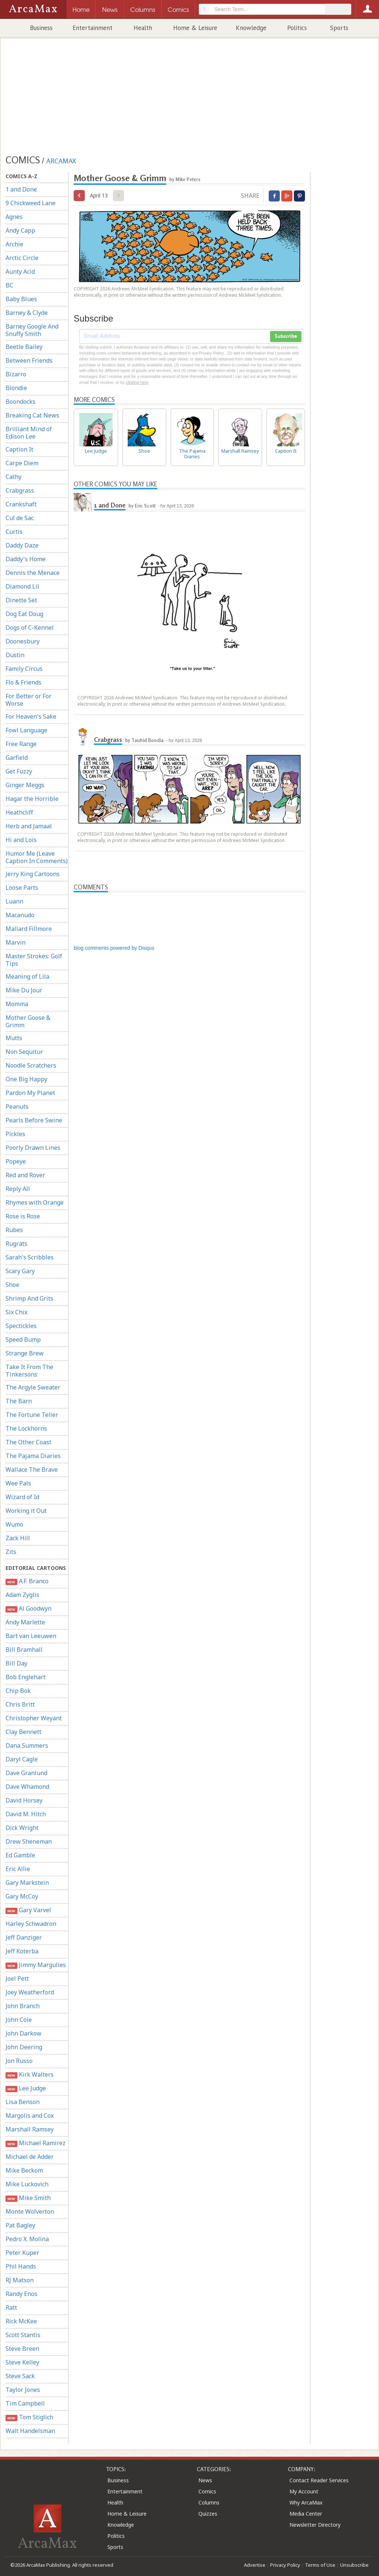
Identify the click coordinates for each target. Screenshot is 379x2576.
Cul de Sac (20, 518)
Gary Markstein (27, 1882)
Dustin (15, 655)
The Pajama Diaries (33, 1456)
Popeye (16, 1161)
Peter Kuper (22, 2253)
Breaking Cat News (32, 415)
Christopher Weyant (34, 1718)
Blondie (16, 388)
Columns (208, 2502)
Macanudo (20, 915)
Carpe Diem (22, 463)
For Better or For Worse (28, 700)
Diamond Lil (22, 586)
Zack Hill (18, 1538)
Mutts (14, 1038)
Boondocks (21, 401)
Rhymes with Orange (35, 1202)
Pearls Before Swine (34, 1120)
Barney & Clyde (27, 313)
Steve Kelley (22, 2362)
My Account (303, 2491)
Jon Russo (19, 2061)
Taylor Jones (23, 2390)
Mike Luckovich (27, 2184)
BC (9, 285)
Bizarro (16, 374)
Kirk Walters (30, 2074)
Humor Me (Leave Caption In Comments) (37, 857)
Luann (14, 901)
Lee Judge (26, 2088)
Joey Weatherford (30, 1992)
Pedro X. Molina (27, 2239)
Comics (207, 2491)
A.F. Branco (27, 1581)
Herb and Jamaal (29, 826)
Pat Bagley (20, 2225)
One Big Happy (26, 1079)
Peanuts (17, 1106)
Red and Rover (25, 1175)
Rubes (14, 1230)
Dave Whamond (27, 1787)
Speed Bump (23, 1339)
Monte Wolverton (30, 2211)
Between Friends (29, 360)
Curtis (14, 531)
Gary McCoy (22, 1896)
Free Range (21, 744)
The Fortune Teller (32, 1415)
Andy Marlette (25, 1622)
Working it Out (26, 1511)
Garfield (17, 757)
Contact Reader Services (319, 2480)
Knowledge (251, 28)
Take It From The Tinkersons (29, 1370)
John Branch (23, 2006)
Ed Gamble (20, 1855)
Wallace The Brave (32, 1469)
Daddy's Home (26, 559)
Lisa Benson (23, 2102)
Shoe (12, 1285)
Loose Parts (22, 887)
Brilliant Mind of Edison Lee (29, 432)
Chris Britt (20, 1704)
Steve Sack (20, 2376)
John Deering (24, 2047)
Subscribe (286, 336)
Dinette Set (21, 600)
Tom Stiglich (29, 2417)
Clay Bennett (23, 1732)
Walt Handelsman (30, 2431)
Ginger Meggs (25, 785)
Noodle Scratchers (31, 1065)
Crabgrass (20, 490)
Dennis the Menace (33, 573)
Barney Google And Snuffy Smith (32, 330)
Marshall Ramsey (30, 2129)
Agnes (14, 217)
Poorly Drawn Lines (33, 1148)
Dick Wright (22, 1828)
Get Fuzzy (19, 771)
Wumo (14, 1524)
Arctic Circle (22, 258)
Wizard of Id (22, 1497)
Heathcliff (19, 812)
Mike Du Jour (24, 990)
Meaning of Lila (27, 976)
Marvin (16, 942)
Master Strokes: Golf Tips (34, 960)
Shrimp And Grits (29, 1298)
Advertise (254, 2565)
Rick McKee (21, 2321)
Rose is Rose (23, 1216)
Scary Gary (20, 1271)
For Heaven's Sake (31, 716)
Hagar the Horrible (32, 799)
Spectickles (21, 1326)
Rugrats (16, 1243)
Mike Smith (28, 2198)
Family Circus (24, 669)
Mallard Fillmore (29, 929)
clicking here (137, 382)
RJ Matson (20, 2280)
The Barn (19, 1401)
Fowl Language (26, 730)
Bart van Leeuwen (31, 1636)
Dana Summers (27, 1745)
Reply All (18, 1189)
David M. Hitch (26, 1814)
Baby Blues (21, 299)
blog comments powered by (114, 948)
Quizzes (207, 2513)
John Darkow (23, 2033)
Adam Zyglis (22, 1595)
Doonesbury (23, 641)
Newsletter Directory (315, 2524)
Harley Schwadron (31, 1924)
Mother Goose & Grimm (28, 1021)
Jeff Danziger (24, 1937)
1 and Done (21, 189)
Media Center (305, 2513)
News (205, 2480)
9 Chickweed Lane (31, 203)
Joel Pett (17, 1978)
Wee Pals (18, 1483)
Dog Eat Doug (24, 614)
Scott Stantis (23, 2335)
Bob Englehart (26, 1677)
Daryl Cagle (22, 1759)
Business (41, 28)
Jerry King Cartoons (33, 874)
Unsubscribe (354, 2565)
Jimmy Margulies (36, 1965)
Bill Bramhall (24, 1649)
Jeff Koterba (22, 1951)
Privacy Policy (285, 2565)
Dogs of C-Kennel (30, 627)
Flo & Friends (23, 682)
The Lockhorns (26, 1428)
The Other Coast (28, 1442)
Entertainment (93, 28)
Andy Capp (20, 230)
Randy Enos (21, 2294)
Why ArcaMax (305, 2502)
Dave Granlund (26, 1773)
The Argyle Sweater (33, 1387)
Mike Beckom (24, 2170)
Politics (297, 28)
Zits (11, 1552)
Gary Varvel (28, 1910)
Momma (17, 1004)
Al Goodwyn (28, 1608)
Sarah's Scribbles (30, 1257)
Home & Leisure (195, 28)
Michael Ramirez (36, 2143)
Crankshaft (21, 504)
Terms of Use (320, 2565)
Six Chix (16, 1312)
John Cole (19, 2020)
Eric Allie (18, 1869)
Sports (339, 28)
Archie (14, 244)
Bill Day (16, 1663)
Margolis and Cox (30, 2115)
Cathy (13, 477)
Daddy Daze (22, 545)
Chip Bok (18, 1691)
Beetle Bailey (24, 347)
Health (143, 28)
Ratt (11, 2307)
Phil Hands (21, 2266)
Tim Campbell (25, 2403)
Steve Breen (22, 2348)
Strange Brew (25, 1353)
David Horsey (24, 1800)
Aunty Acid (20, 271)
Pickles (15, 1134)
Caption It (19, 449)
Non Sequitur (24, 1052)
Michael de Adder (30, 2157)
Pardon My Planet (30, 1093)
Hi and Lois (21, 840)
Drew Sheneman (29, 1841)
